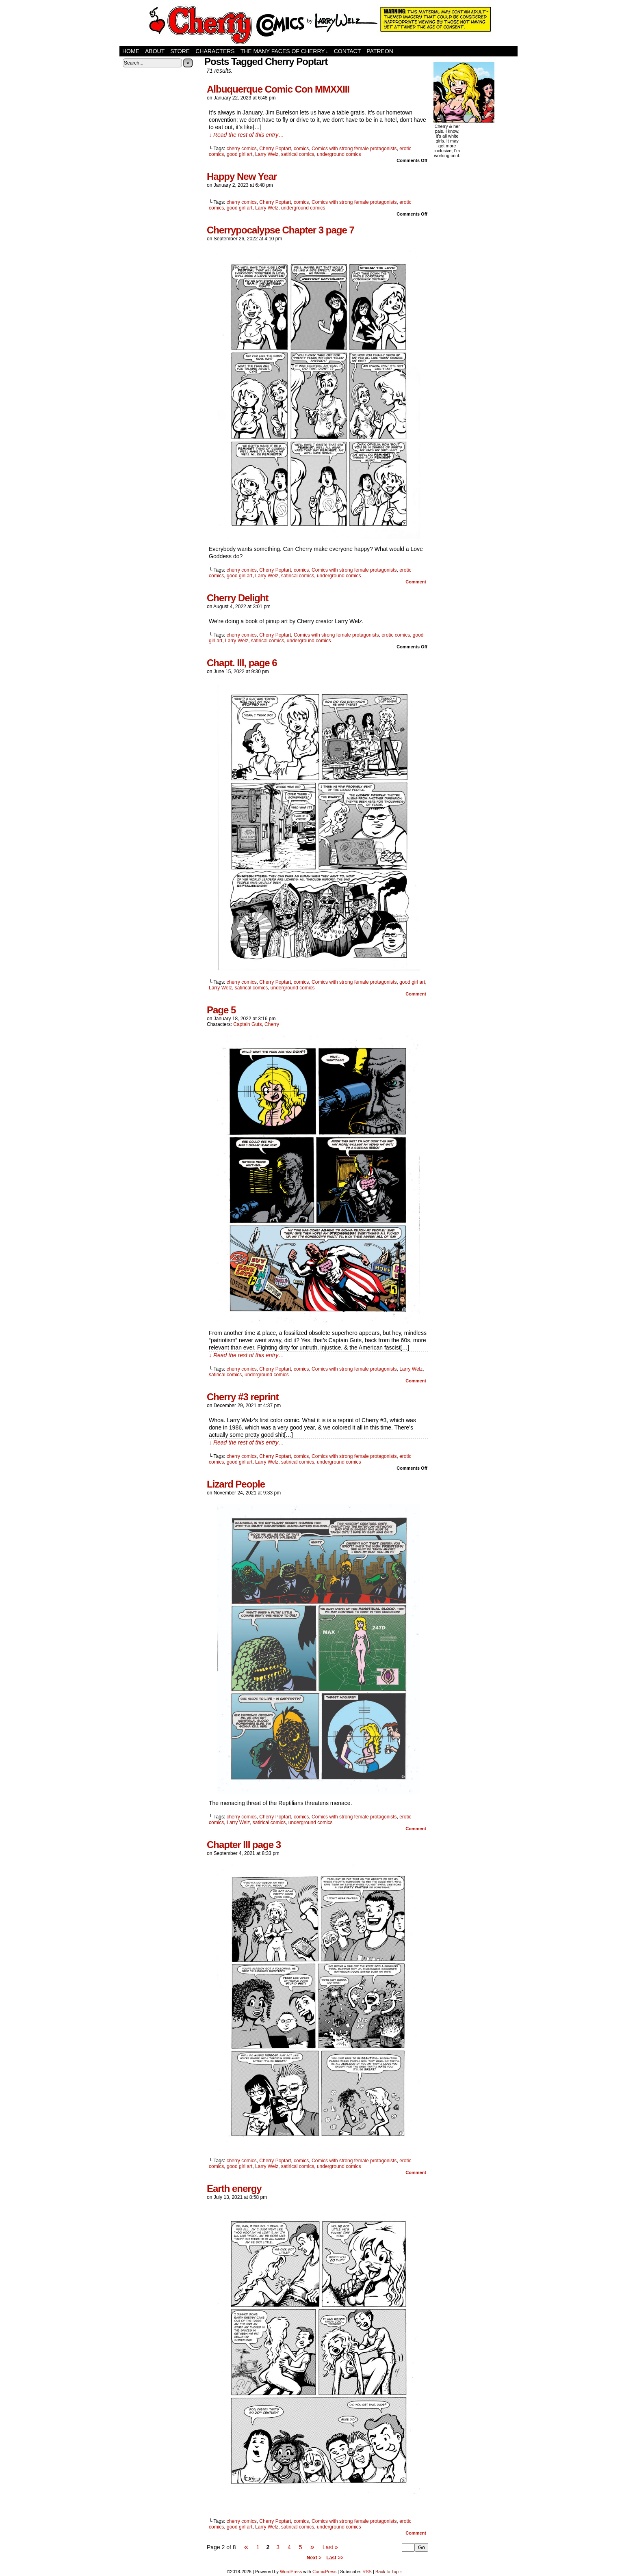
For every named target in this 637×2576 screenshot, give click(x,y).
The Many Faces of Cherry (284, 51)
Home (130, 51)
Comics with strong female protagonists (354, 148)
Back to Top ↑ (388, 2571)
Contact (347, 51)
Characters (214, 51)
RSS (367, 2571)
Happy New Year (242, 176)
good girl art (239, 154)
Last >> (334, 2558)
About (155, 51)
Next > (314, 2558)
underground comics (339, 154)
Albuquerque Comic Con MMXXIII (278, 89)
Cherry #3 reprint (242, 1396)
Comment (415, 581)
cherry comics (242, 148)
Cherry (271, 1024)
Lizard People (236, 1484)
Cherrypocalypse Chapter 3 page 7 (280, 230)
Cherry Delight (237, 597)
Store (180, 51)
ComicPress (324, 2571)
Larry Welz (266, 154)
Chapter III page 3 (244, 1844)
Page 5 (221, 1009)
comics (301, 148)
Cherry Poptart (275, 148)
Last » (330, 2547)
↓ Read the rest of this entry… (246, 135)
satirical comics (297, 154)
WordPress (291, 2571)
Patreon (379, 51)
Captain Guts (247, 1024)
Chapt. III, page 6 (242, 662)
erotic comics (395, 635)
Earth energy (234, 2188)
